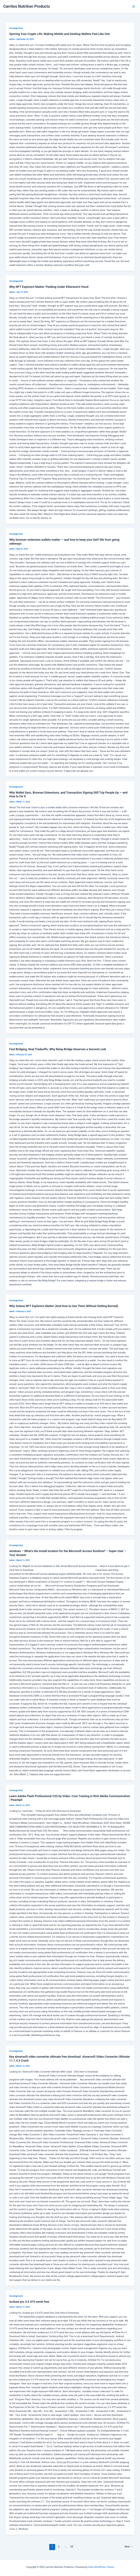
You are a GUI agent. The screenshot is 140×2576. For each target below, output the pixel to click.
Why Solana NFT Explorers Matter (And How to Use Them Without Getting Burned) (63, 1306)
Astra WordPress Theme (101, 2567)
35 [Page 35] (71, 2546)
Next (128, 2546)
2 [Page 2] (58, 2546)
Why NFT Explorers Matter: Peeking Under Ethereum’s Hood (48, 286)
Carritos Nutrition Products (26, 6)
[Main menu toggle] (133, 6)
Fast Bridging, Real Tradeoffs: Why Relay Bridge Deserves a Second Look (57, 1049)
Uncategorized (16, 28)
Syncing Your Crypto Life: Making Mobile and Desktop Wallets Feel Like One (59, 34)
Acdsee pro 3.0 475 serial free (29, 2301)
